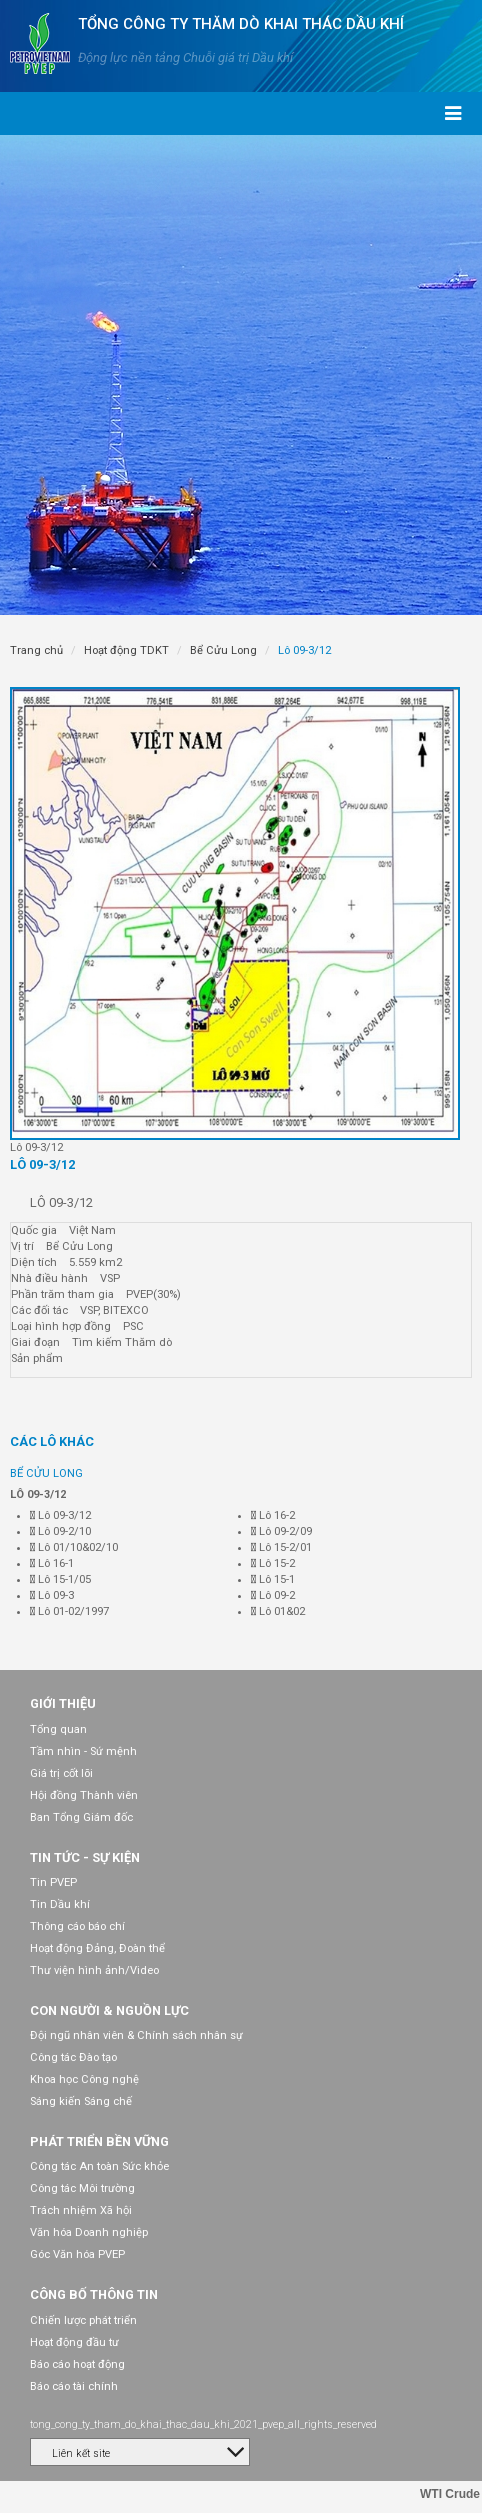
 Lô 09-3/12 (60, 1515)
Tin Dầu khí (60, 1904)
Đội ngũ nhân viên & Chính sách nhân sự (136, 2035)
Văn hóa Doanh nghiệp (89, 2232)
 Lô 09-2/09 (281, 1531)
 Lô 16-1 (52, 1563)
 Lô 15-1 (273, 1579)
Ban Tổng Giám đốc (81, 1817)
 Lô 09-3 (52, 1595)
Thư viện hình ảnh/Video (94, 1970)
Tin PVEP (53, 1882)
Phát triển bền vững (99, 2141)
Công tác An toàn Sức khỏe (99, 2166)
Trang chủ (36, 650)
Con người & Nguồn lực (109, 2010)
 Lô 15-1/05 (60, 1579)
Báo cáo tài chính (74, 2386)
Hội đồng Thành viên (84, 1795)
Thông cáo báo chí (77, 1926)
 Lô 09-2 (273, 1595)
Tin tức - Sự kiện (85, 1857)
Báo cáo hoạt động (77, 2364)
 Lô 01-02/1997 (69, 1611)
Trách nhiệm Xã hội (81, 2210)
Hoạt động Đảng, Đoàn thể (97, 1948)
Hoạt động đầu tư (74, 2342)
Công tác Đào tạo (73, 2057)
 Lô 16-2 (273, 1515)
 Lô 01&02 (278, 1611)
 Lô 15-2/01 (281, 1547)
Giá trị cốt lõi (61, 1773)
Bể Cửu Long (223, 650)
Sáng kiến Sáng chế (81, 2101)
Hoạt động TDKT (126, 650)
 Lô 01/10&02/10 (74, 1547)
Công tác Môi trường (82, 2188)
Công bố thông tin (94, 2294)
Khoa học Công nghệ (84, 2079)
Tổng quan (58, 1729)
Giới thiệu (63, 1703)
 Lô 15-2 (273, 1563)
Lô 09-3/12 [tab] (42, 1164)
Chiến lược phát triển (83, 2320)
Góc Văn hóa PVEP (77, 2254)
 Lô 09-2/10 (60, 1531)
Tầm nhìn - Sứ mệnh (83, 1751)
